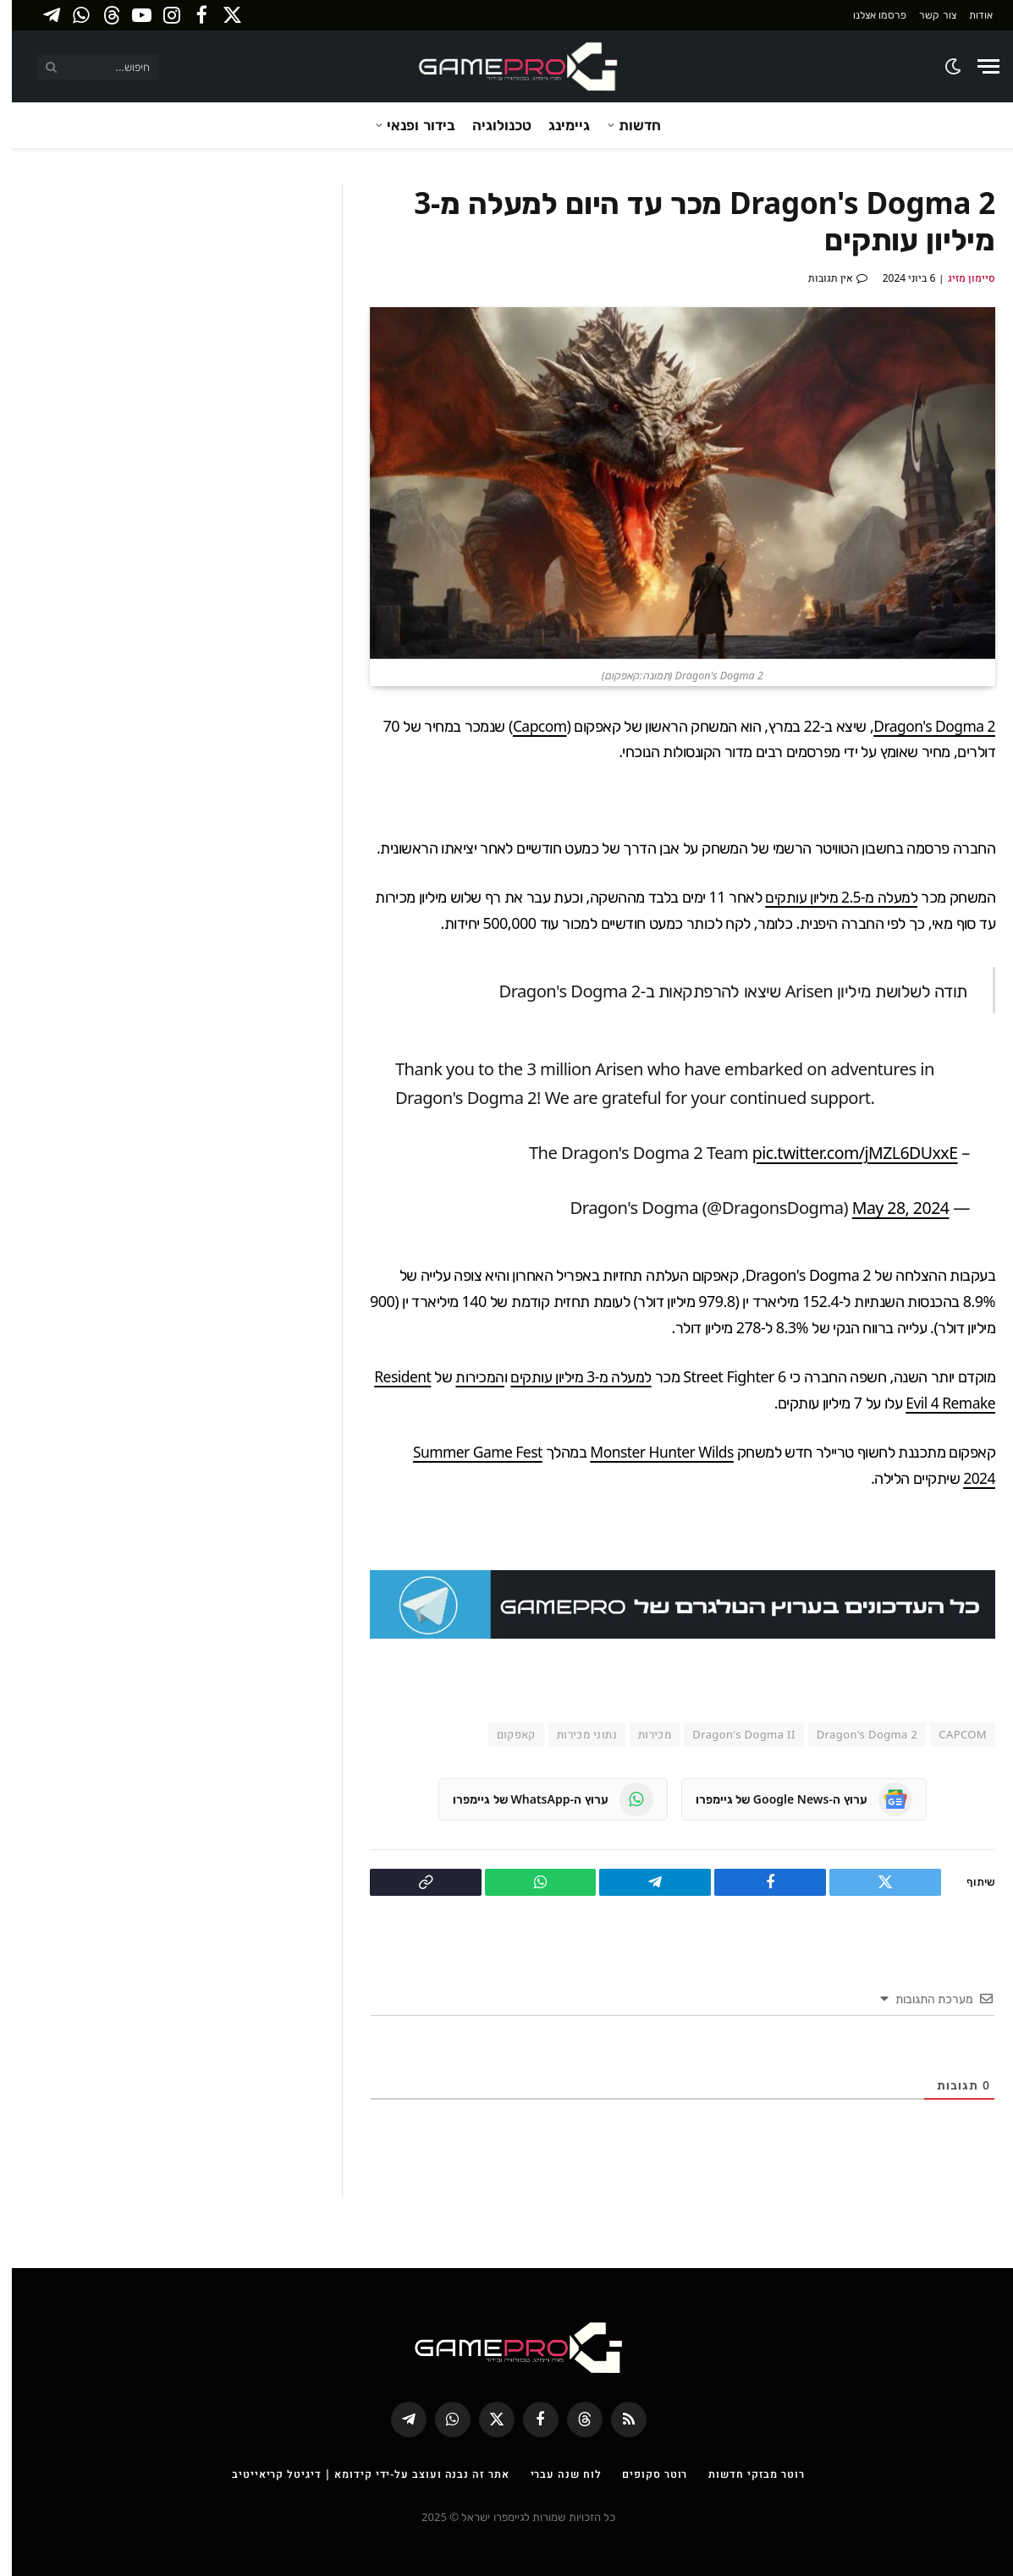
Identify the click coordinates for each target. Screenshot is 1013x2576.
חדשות (628, 125)
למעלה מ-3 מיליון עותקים (569, 1376)
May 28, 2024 (887, 1207)
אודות (969, 15)
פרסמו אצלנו (868, 15)
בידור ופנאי (409, 125)
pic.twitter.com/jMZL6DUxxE (840, 1152)
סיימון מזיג (959, 278)
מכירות (642, 1733)
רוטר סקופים (645, 2473)
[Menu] (977, 66)
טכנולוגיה (490, 125)
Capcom (523, 726)
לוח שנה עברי (556, 2473)
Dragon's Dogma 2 (920, 726)
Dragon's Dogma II (731, 1733)
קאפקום (504, 1733)
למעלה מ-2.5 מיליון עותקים (829, 897)
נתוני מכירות (575, 1733)
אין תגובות (826, 278)
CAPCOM (951, 1733)
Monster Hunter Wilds (648, 1452)
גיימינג (557, 125)
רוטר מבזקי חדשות (748, 2473)
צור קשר (925, 15)
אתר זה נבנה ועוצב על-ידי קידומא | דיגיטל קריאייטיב (357, 2473)
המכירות (467, 1376)
